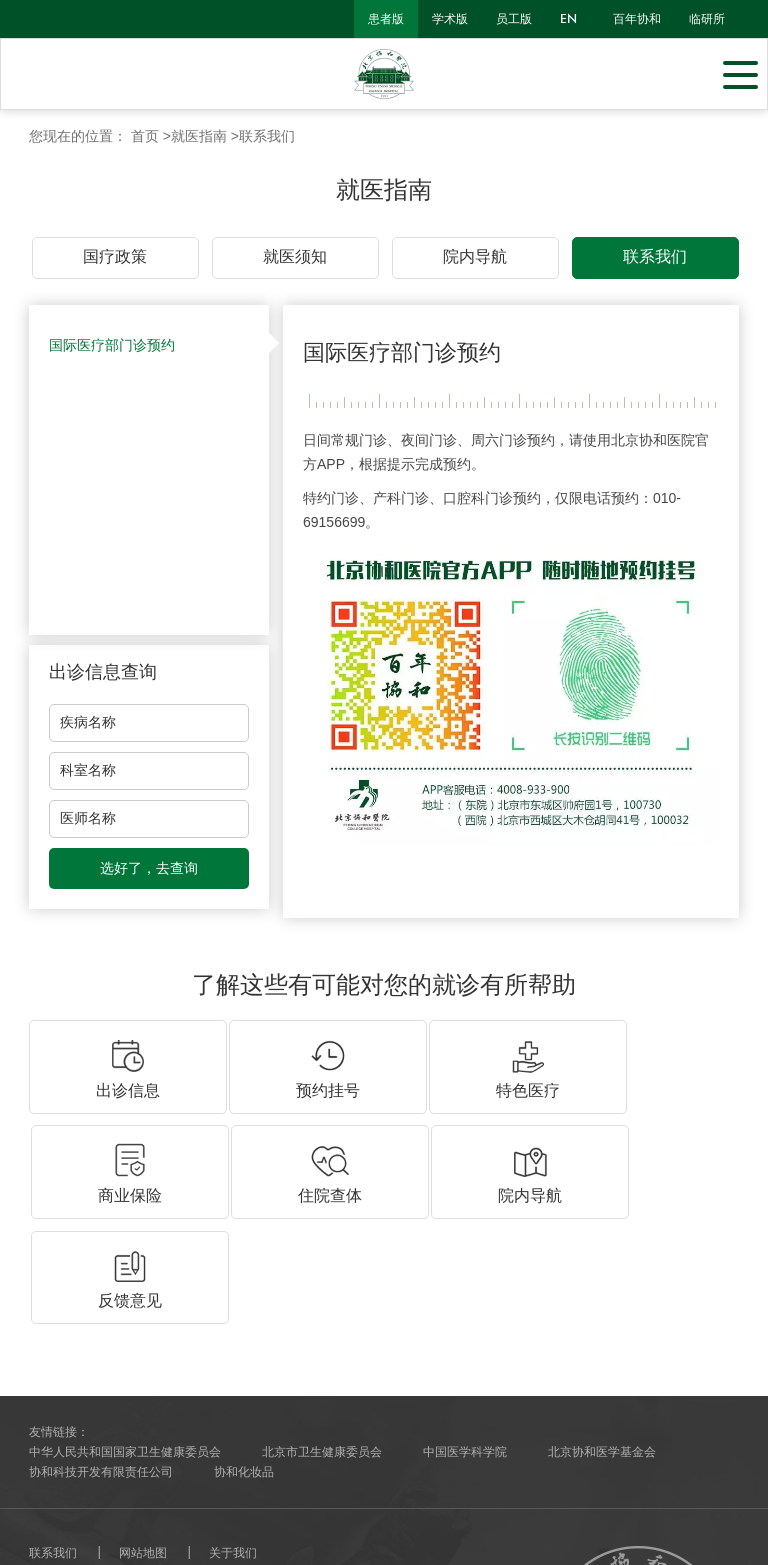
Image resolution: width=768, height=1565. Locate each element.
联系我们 (267, 136)
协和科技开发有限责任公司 (101, 1254)
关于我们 (233, 1335)
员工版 (514, 19)
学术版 (450, 19)
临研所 (707, 19)
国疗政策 (115, 256)
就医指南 (199, 136)
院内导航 (475, 256)
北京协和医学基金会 (602, 1234)
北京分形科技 (125, 1510)
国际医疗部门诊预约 (112, 345)
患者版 (386, 19)
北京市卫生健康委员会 (322, 1234)
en (568, 19)
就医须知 (295, 256)
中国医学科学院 (465, 1234)
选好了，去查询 (149, 868)
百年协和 (637, 19)
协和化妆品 (244, 1254)
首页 (145, 136)
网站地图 (143, 1335)
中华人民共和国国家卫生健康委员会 (125, 1234)
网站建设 (53, 1510)
